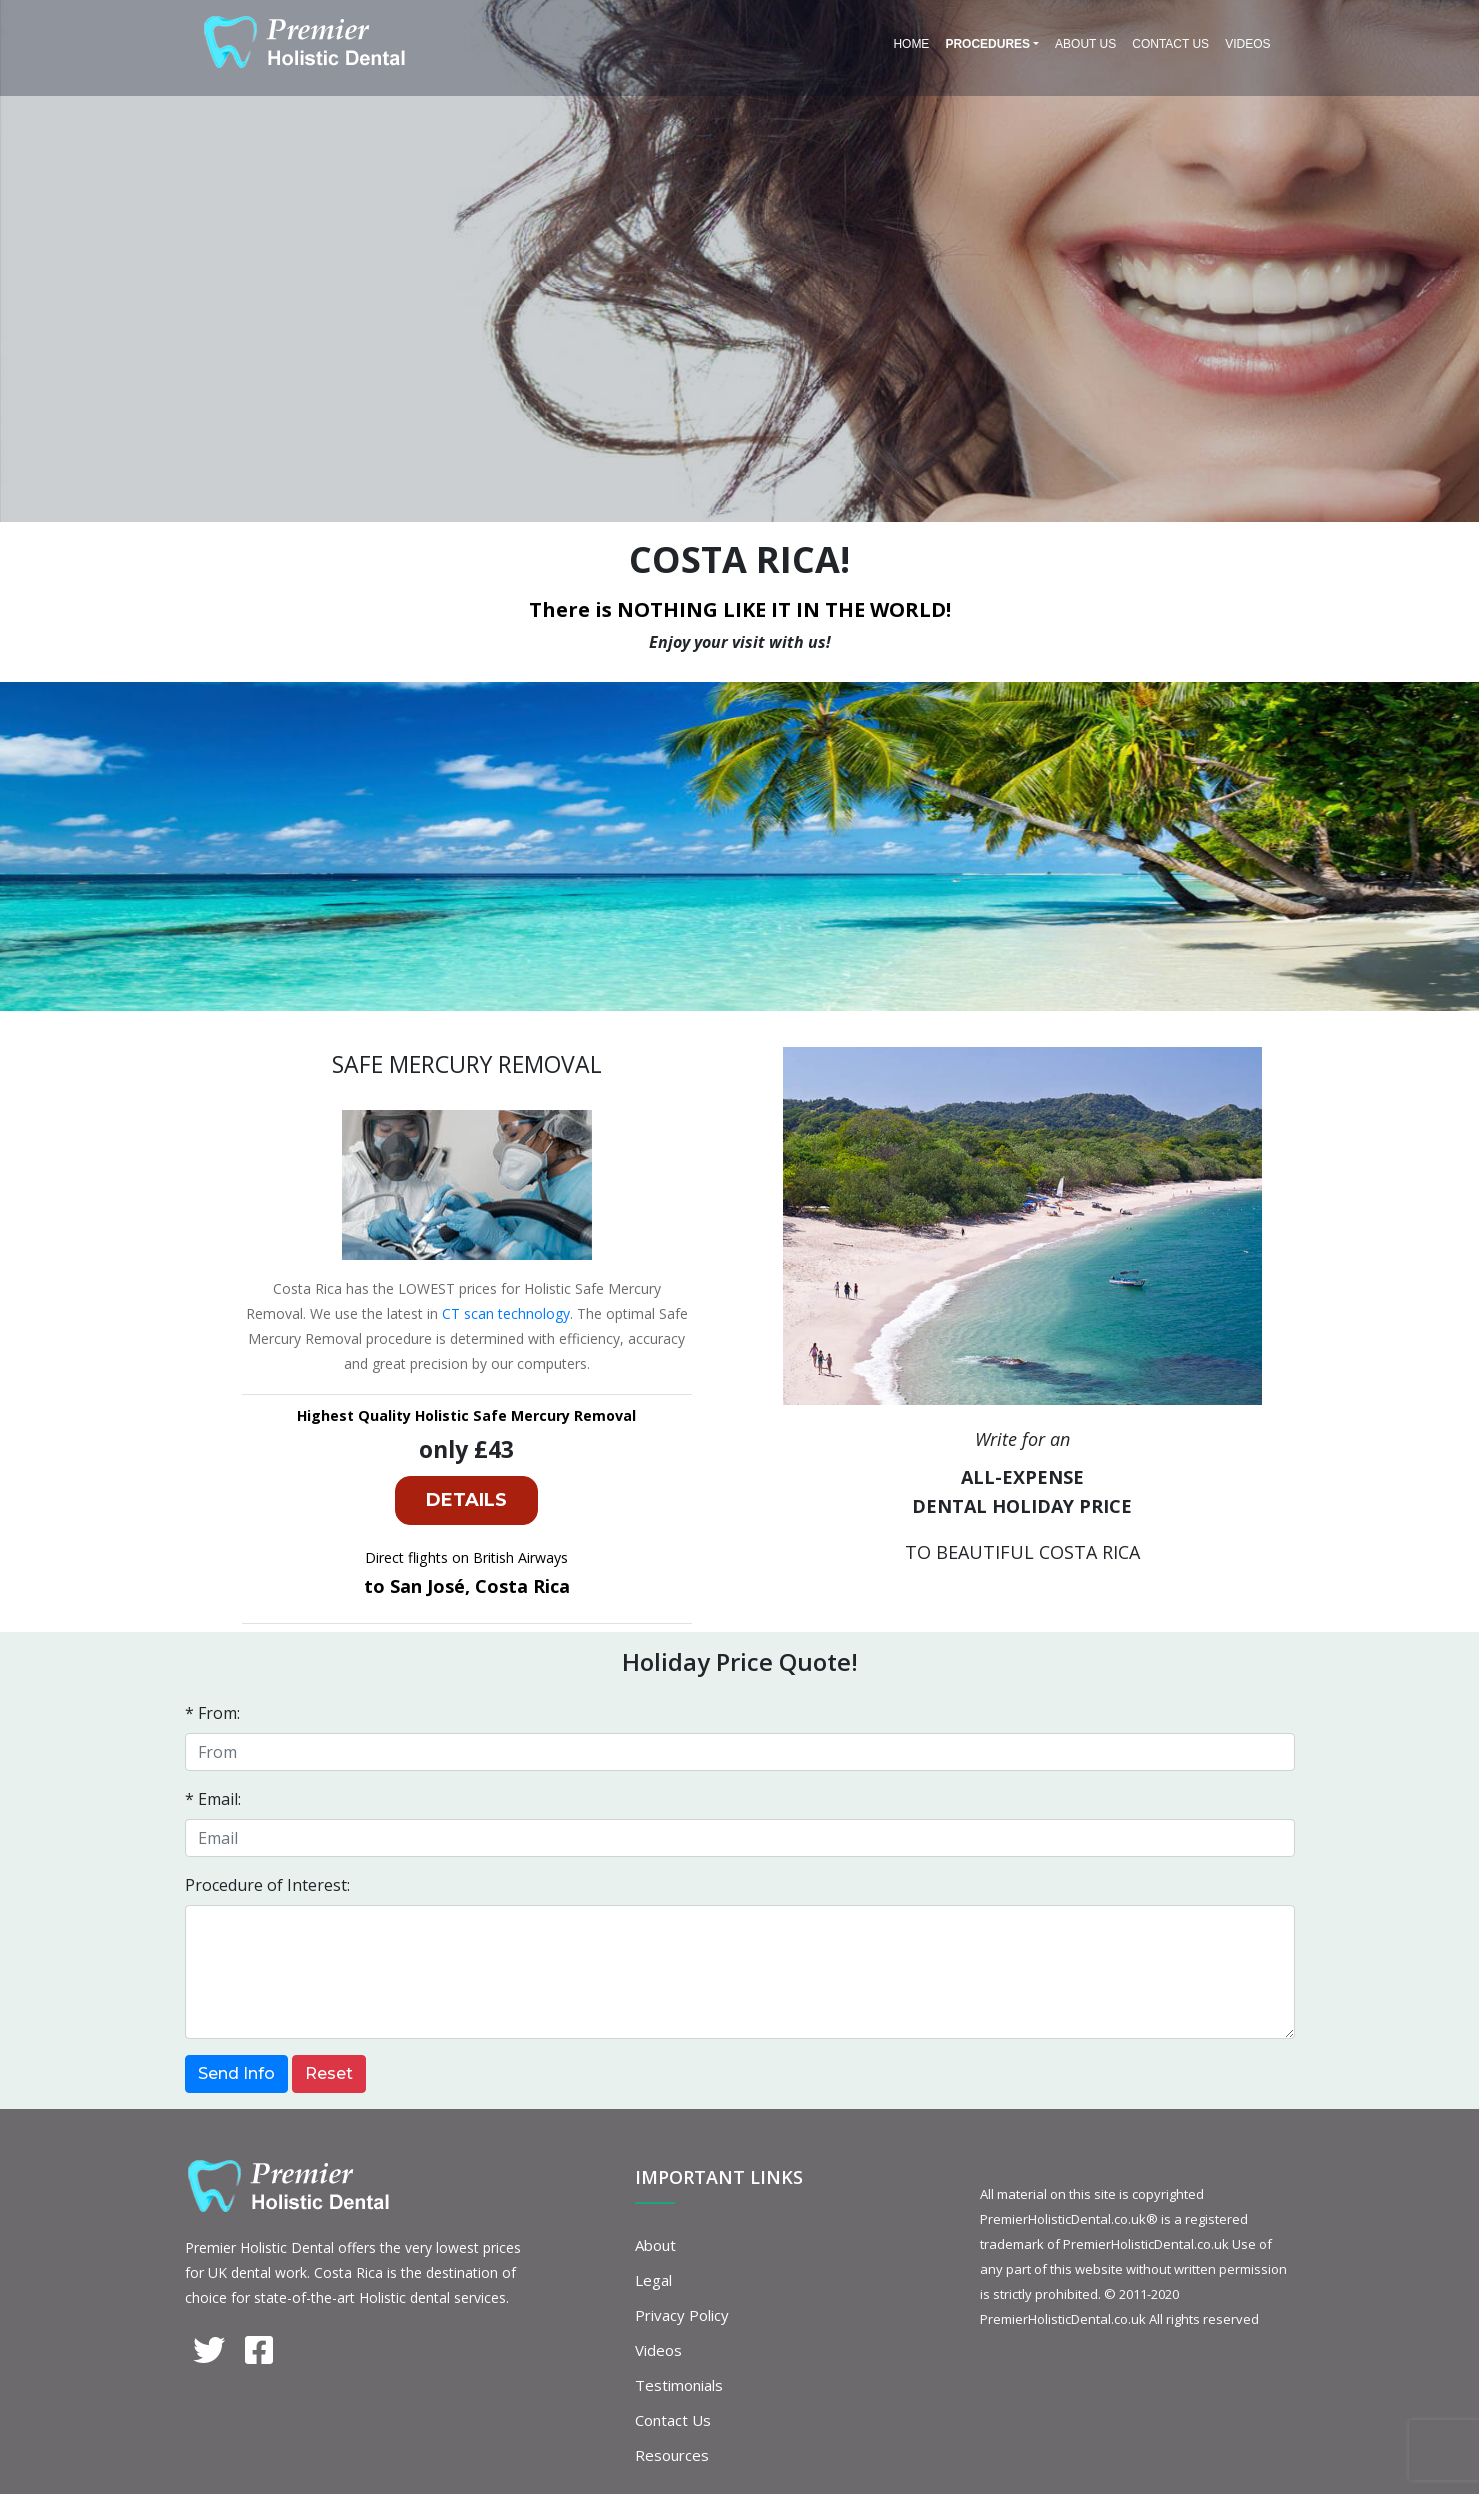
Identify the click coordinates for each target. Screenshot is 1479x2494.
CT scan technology (506, 1313)
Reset (329, 2073)
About (655, 2245)
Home (911, 44)
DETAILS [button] (466, 1500)
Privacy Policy (682, 2315)
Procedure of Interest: (267, 1885)
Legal (653, 2280)
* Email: (213, 1799)
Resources (672, 2455)
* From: (212, 1713)
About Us (1085, 44)
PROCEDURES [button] (987, 44)
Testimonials (679, 2385)
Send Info (236, 2073)
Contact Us (1170, 44)
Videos (1247, 44)
